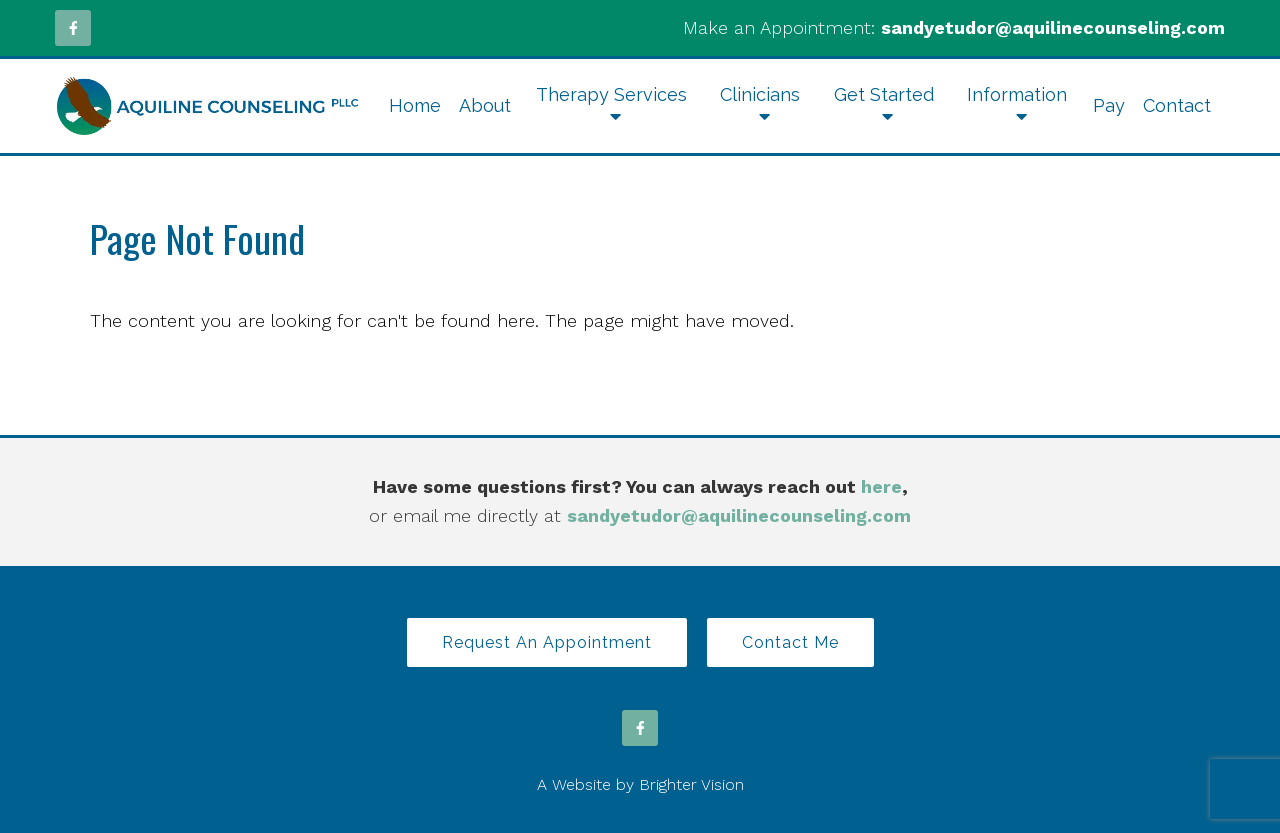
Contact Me (790, 642)
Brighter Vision (691, 784)
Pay (1109, 105)
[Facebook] (73, 28)
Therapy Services (611, 94)
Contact (1177, 105)
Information (1017, 94)
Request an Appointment (547, 642)
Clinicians (760, 94)
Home (415, 105)
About (485, 105)
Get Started (884, 94)
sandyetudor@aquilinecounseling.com (1053, 27)
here (881, 486)
